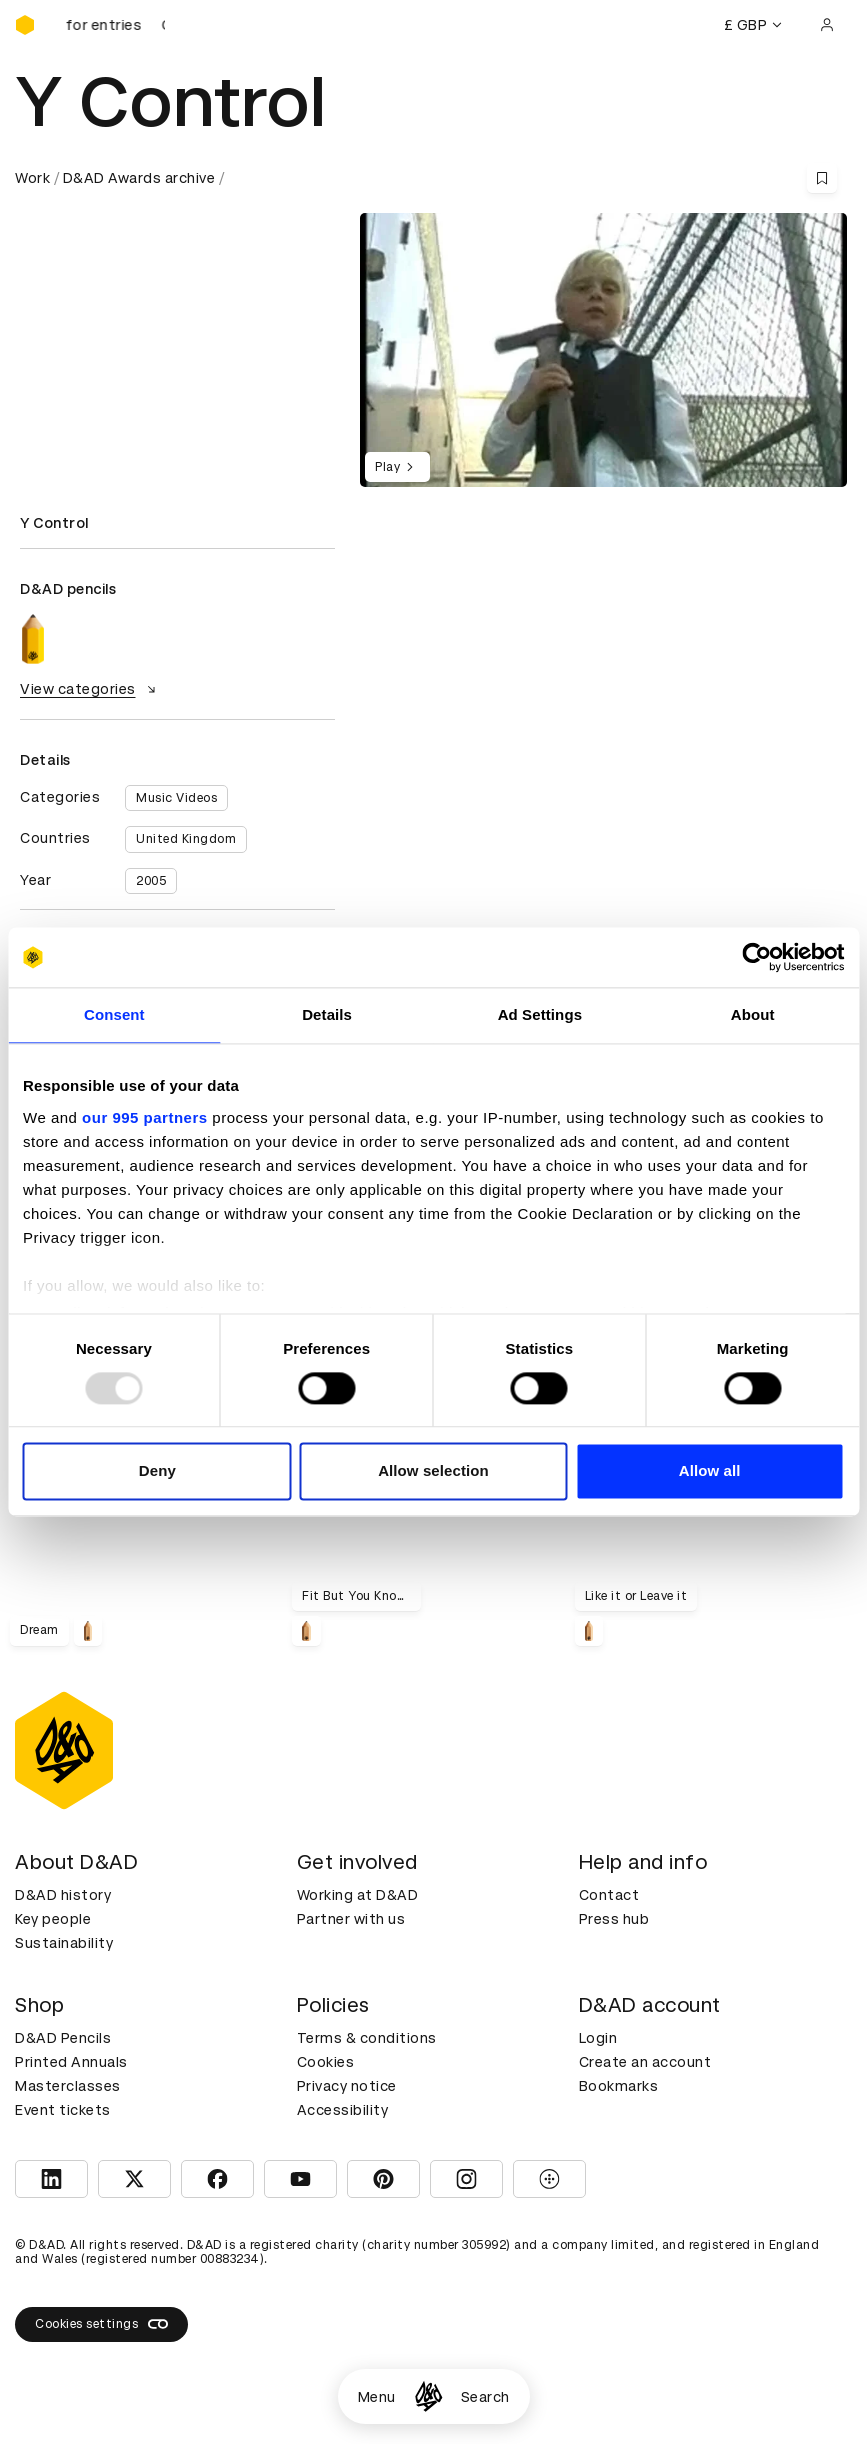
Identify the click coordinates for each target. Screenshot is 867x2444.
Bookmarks (619, 2086)
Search (485, 2397)
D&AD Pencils (63, 2038)
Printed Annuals (71, 2062)
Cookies (326, 2062)
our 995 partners (145, 1117)
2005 (151, 881)
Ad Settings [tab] (540, 1014)
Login (598, 2038)
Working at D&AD (358, 1895)
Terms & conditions (367, 2038)
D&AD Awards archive (139, 178)
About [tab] (753, 1014)
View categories (90, 689)
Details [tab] (327, 1014)
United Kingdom (186, 839)
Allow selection (433, 1471)
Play (397, 467)
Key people (53, 1919)
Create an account (645, 2062)
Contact (609, 1895)
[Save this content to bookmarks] (822, 178)
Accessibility (343, 2110)
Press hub (614, 1919)
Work (32, 178)
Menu (377, 2397)
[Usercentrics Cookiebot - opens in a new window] (756, 957)
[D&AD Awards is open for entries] (115, 25)
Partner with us (351, 1919)
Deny (157, 1471)
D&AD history (63, 1895)
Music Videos (176, 798)
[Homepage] (428, 2396)
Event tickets (63, 2110)
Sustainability (64, 1943)
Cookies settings (101, 2324)
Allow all (710, 1471)
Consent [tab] (114, 1014)
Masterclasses (68, 2086)
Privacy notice (347, 2086)
